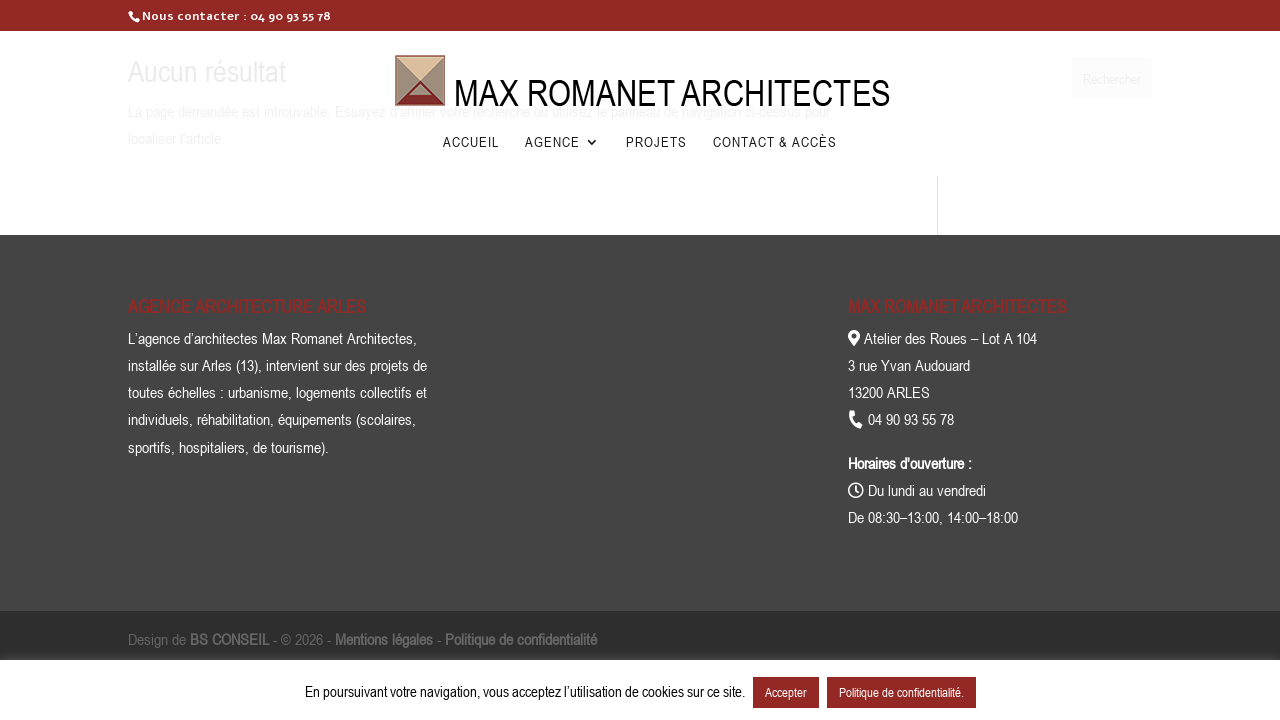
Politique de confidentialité (521, 639)
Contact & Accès (775, 142)
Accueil (471, 142)
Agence (552, 142)
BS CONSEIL (229, 639)
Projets (656, 142)
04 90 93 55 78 (290, 16)
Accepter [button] (786, 692)
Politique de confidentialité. (901, 692)
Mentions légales (384, 639)
